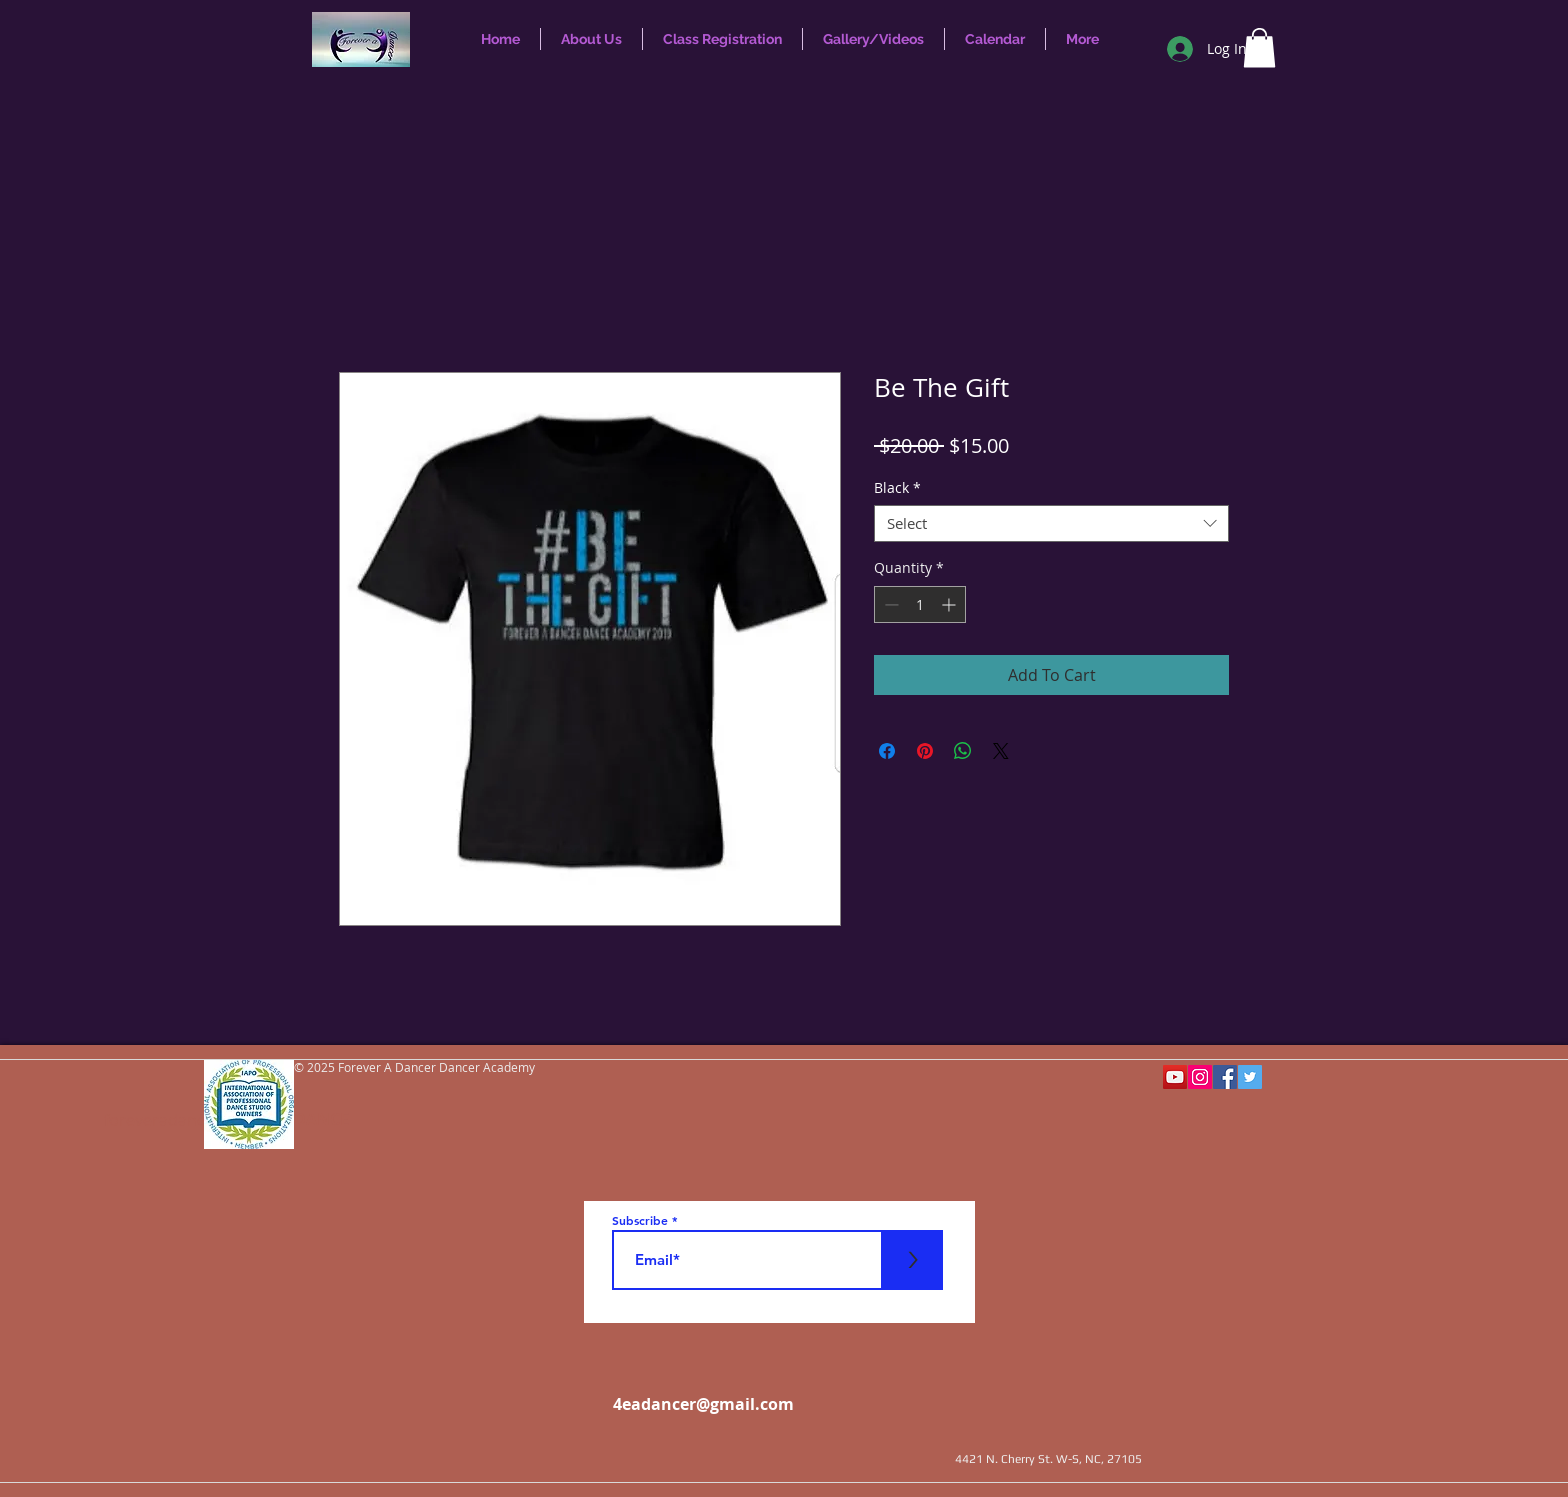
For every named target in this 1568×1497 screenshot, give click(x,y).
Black (897, 488)
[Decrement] (889, 604)
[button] (1259, 47)
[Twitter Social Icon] (1250, 1077)
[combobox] (1051, 524)
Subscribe (640, 1220)
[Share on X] (1001, 751)
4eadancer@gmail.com (703, 1404)
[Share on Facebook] (887, 751)
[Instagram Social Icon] (1200, 1077)
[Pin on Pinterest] (925, 751)
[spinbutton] (920, 604)
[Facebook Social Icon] (1225, 1077)
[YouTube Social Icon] (1175, 1077)
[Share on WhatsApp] (963, 751)
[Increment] (950, 604)
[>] (913, 1260)
